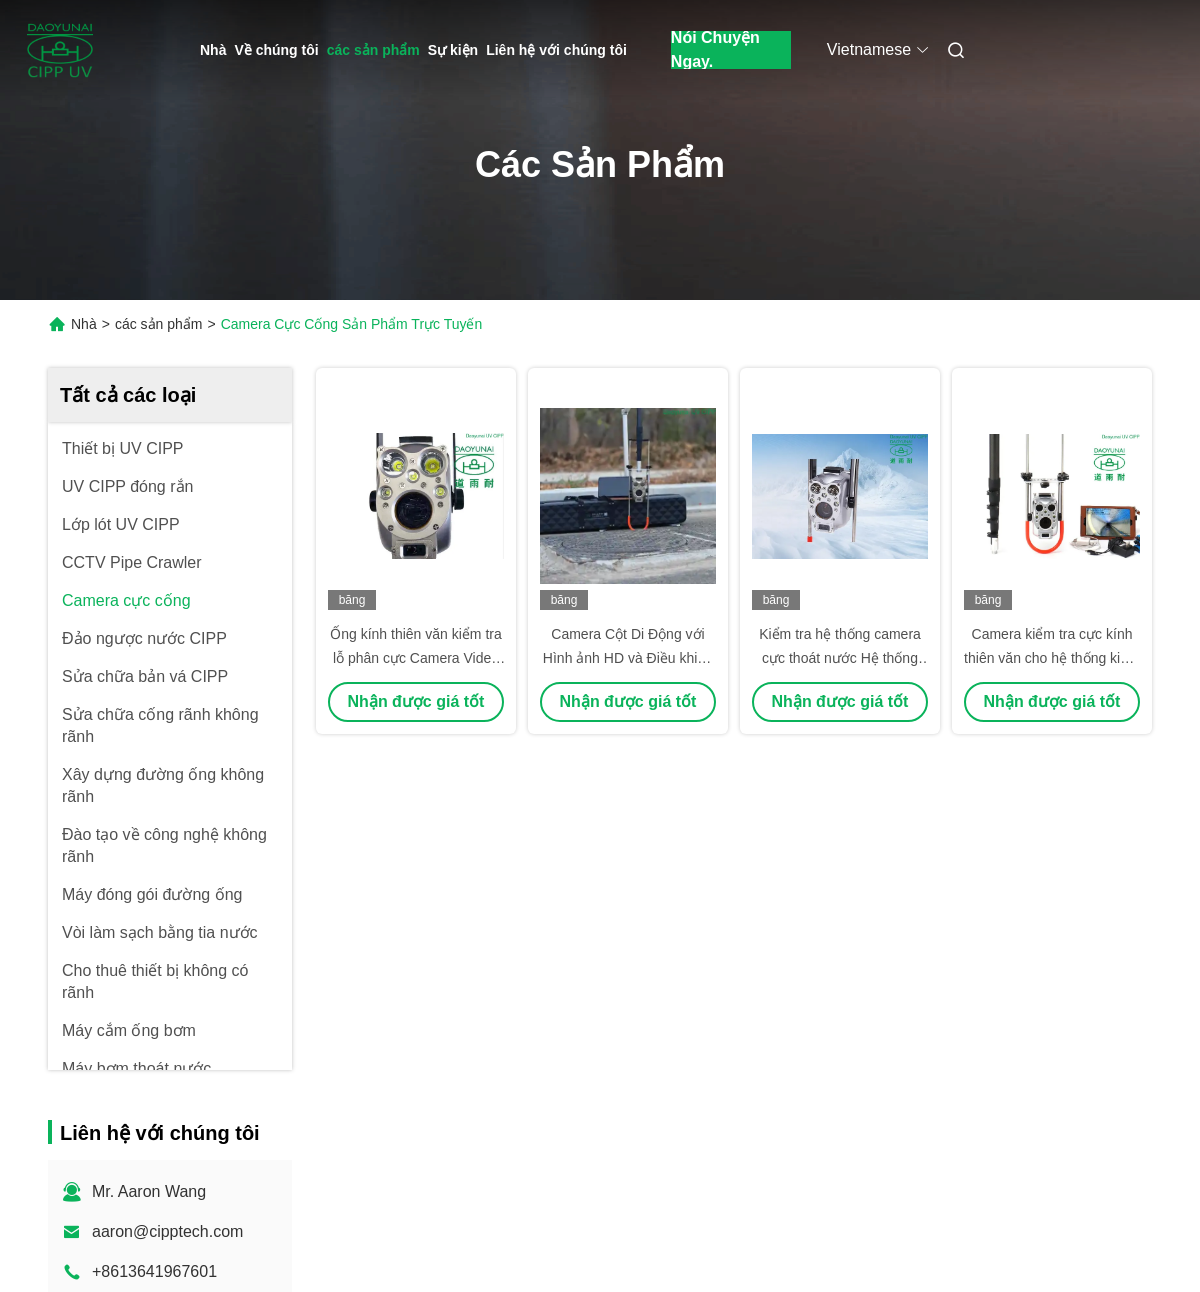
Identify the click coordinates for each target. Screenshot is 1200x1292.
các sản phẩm (373, 50)
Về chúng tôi (276, 50)
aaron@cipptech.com (167, 1231)
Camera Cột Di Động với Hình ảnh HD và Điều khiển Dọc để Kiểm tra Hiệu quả (628, 658)
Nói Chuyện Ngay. (715, 50)
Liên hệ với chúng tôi (556, 50)
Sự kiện (453, 50)
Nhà (213, 50)
